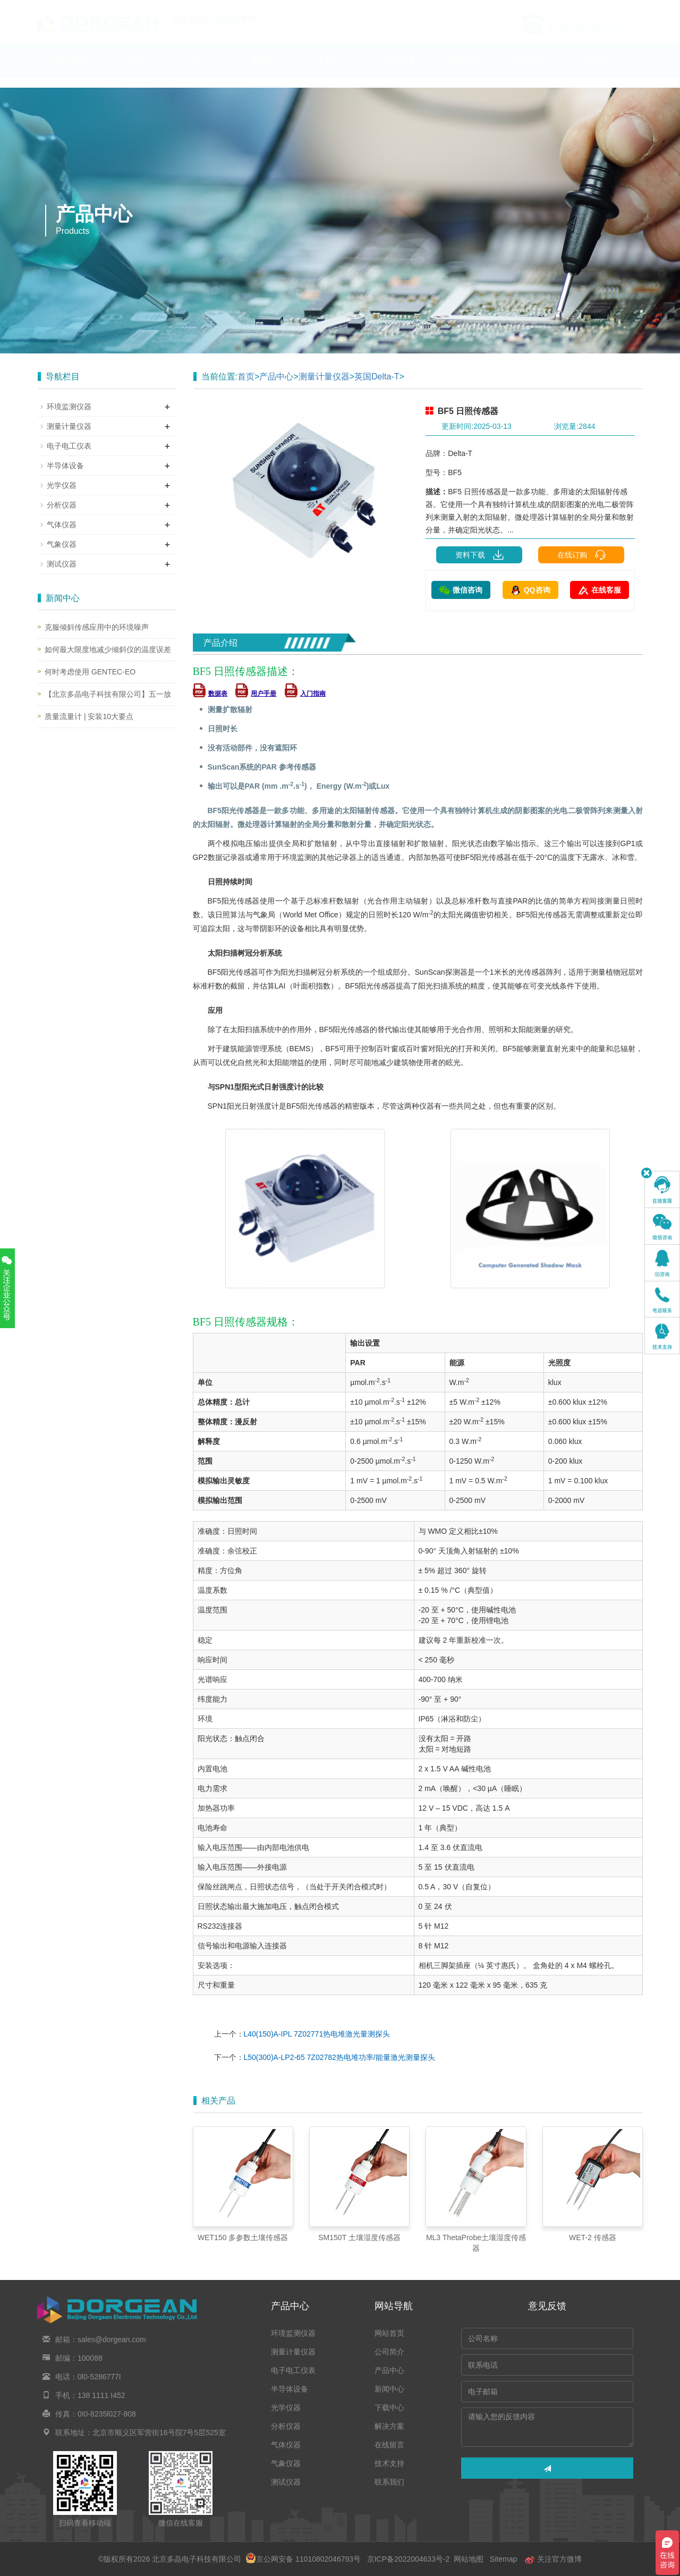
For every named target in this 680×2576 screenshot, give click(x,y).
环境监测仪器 (69, 406)
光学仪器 (61, 485)
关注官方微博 (553, 2559)
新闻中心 (268, 71)
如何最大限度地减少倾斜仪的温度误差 (108, 649)
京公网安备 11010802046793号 (303, 2559)
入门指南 (305, 693)
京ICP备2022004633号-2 (408, 2559)
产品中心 (202, 71)
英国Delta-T (376, 376)
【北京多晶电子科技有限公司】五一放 (108, 694)
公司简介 (136, 71)
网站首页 (70, 71)
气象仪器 (61, 544)
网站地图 (468, 2559)
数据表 (210, 693)
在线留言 (465, 71)
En (630, 7)
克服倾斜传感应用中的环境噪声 (97, 627)
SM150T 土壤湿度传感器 (359, 2237)
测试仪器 (61, 564)
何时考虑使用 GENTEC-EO (90, 672)
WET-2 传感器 (592, 2237)
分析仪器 (61, 505)
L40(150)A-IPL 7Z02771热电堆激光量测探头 (317, 2034)
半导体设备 (65, 465)
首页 (245, 376)
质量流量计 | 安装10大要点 (89, 716)
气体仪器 (61, 524)
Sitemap (503, 2559)
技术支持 (531, 71)
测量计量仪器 (324, 376)
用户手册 (255, 693)
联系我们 (597, 71)
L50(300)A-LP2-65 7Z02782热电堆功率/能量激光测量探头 (339, 2057)
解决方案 (399, 71)
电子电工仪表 (69, 446)
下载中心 (334, 71)
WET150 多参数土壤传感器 (243, 2237)
